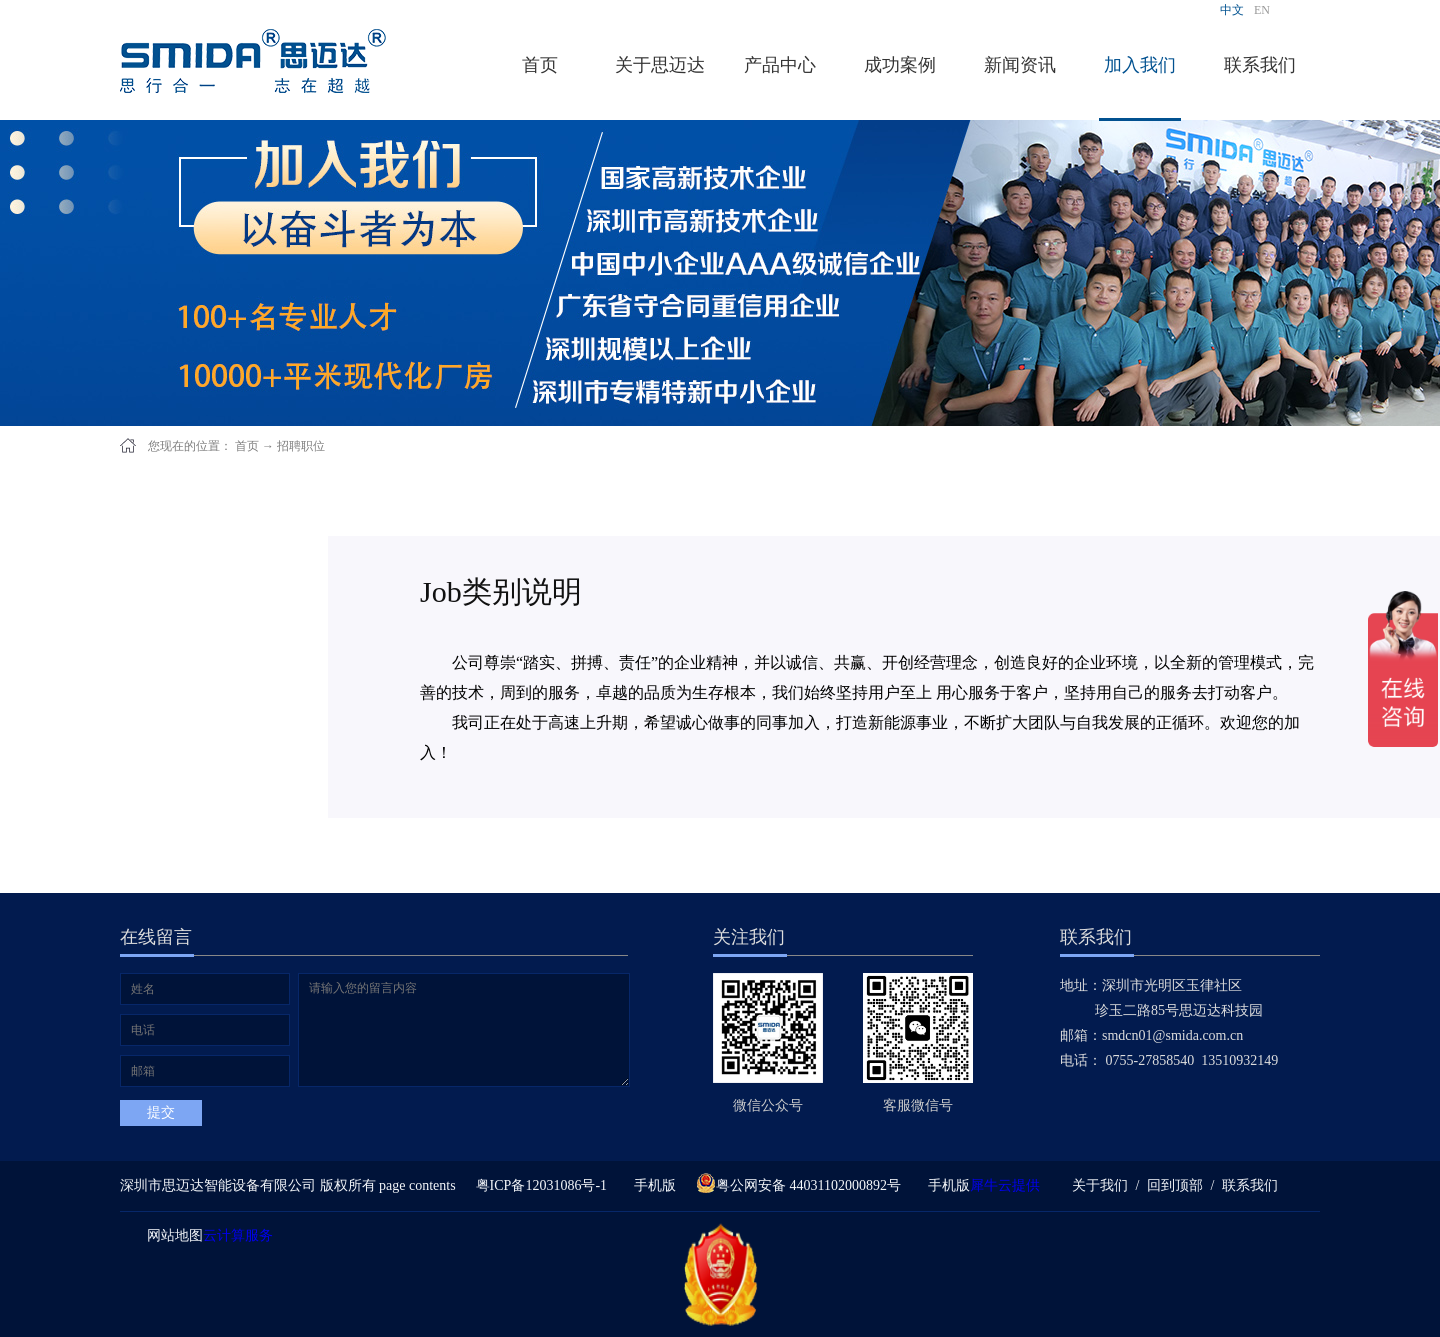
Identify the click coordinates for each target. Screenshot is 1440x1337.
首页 (540, 65)
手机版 (651, 1185)
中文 (1232, 10)
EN (1262, 10)
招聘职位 (301, 446)
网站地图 (171, 1235)
